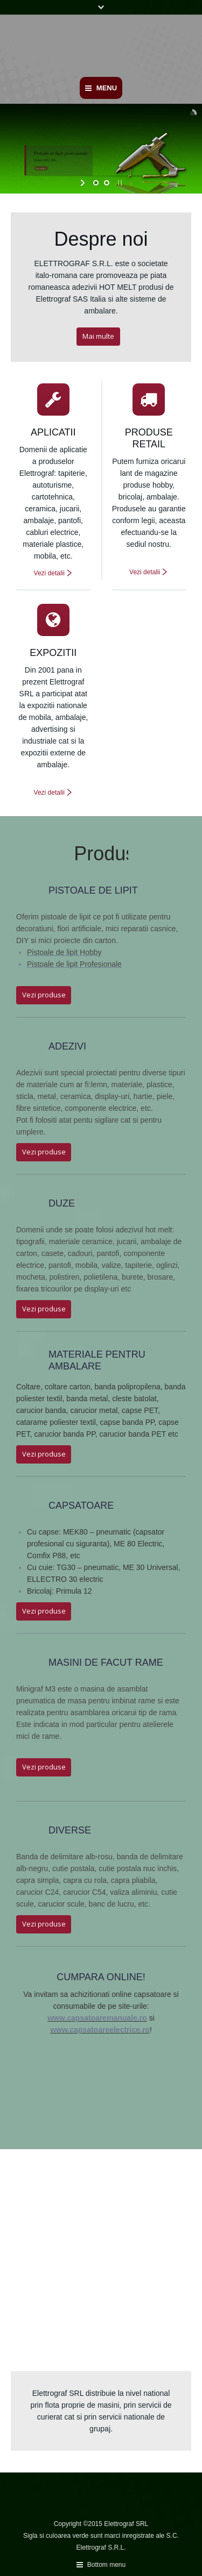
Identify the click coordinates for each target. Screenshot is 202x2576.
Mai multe (98, 336)
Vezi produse (44, 995)
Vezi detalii (49, 573)
